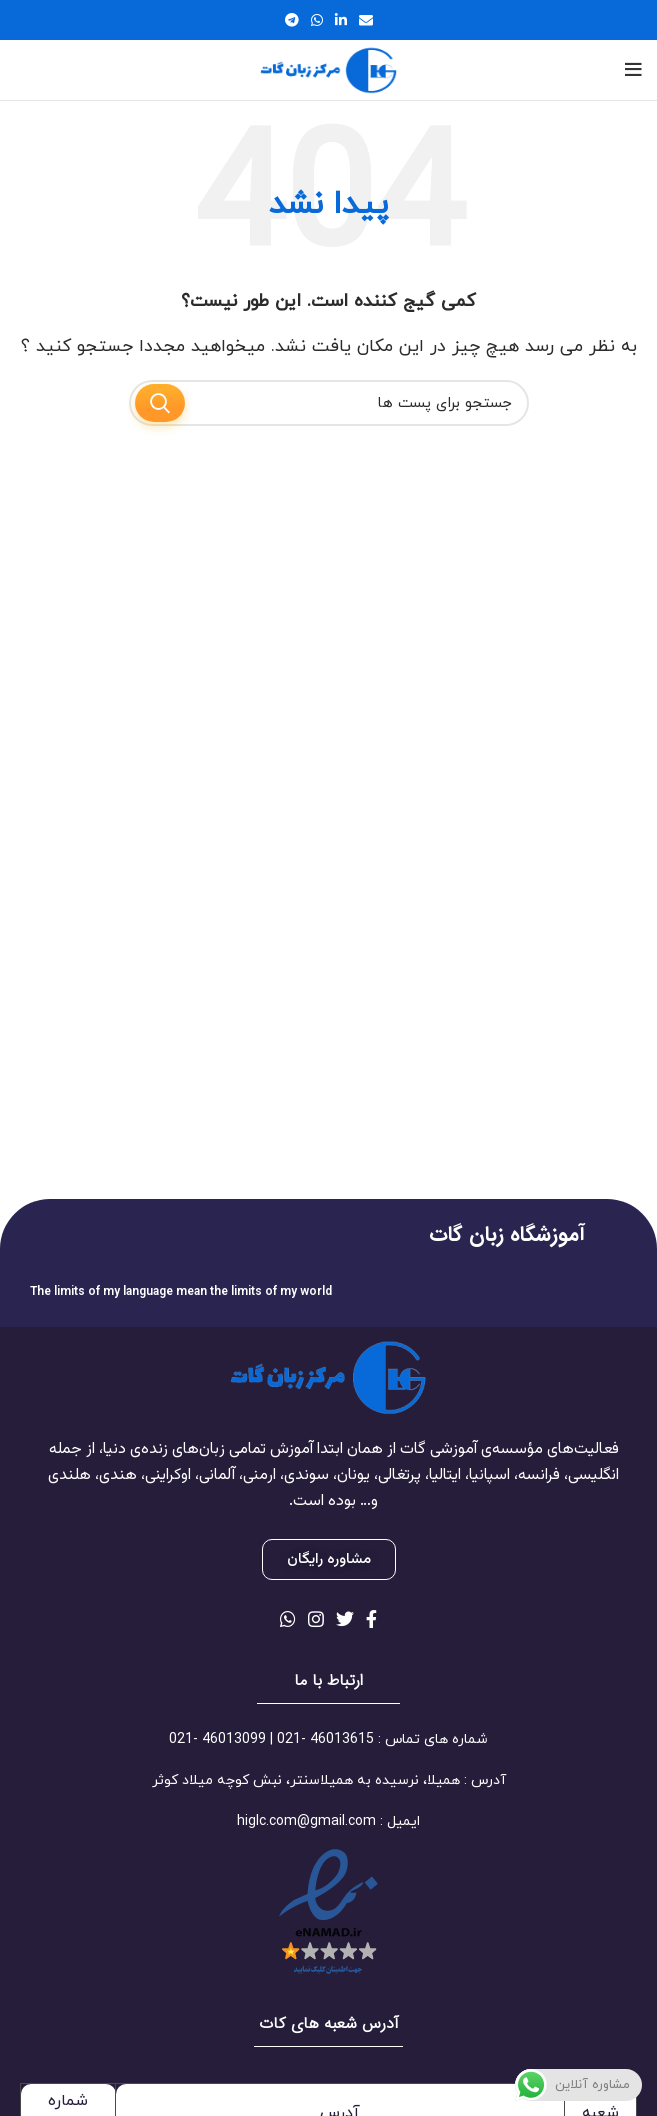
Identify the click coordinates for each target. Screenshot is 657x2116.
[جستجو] (329, 403)
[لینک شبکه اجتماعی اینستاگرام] (316, 1619)
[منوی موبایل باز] (633, 70)
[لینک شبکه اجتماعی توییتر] (345, 1619)
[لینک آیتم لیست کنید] (328, 1740)
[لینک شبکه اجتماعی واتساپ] (317, 20)
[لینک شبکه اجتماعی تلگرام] (292, 20)
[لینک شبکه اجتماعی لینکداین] (341, 20)
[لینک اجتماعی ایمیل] (366, 20)
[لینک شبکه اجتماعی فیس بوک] (371, 1619)
